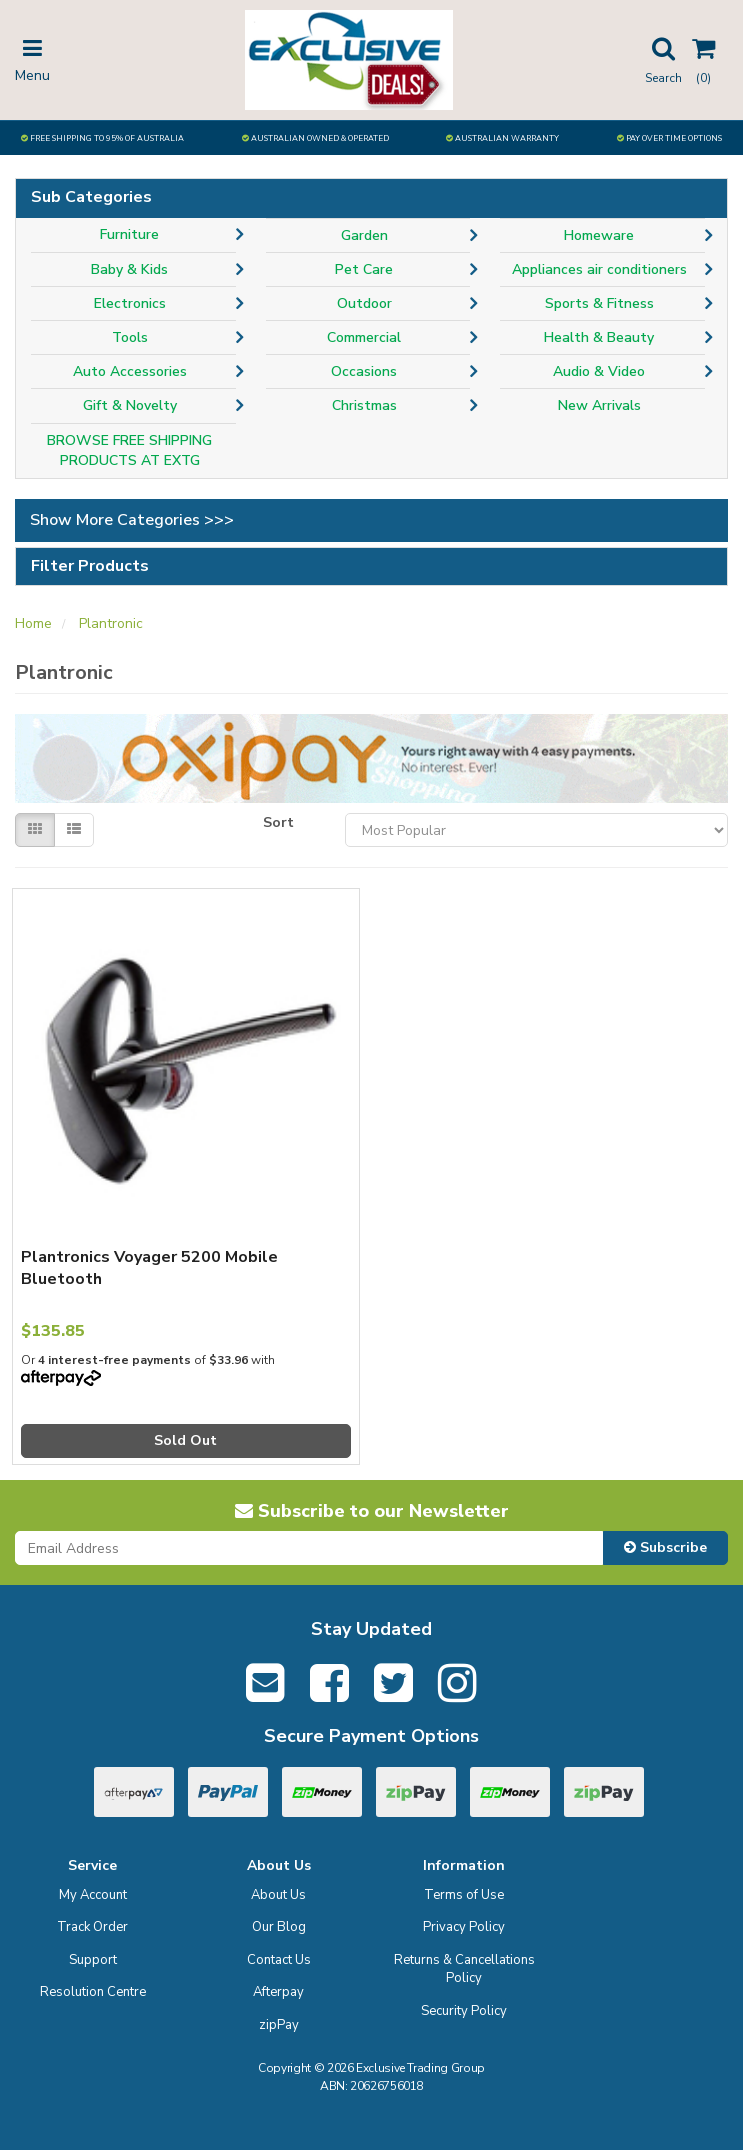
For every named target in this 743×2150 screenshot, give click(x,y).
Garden (364, 235)
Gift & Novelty (130, 405)
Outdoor (364, 303)
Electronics (130, 303)
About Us (278, 1895)
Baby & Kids (129, 269)
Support (93, 1960)
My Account (93, 1895)
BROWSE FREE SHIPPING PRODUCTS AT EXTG (129, 450)
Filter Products (90, 567)
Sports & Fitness (599, 303)
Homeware (599, 235)
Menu (32, 59)
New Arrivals (599, 405)
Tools (130, 337)
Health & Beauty (599, 337)
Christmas (364, 405)
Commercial (364, 337)
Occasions (364, 371)
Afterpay (278, 1992)
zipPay (279, 2025)
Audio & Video (599, 371)
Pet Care (364, 269)
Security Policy (464, 2011)
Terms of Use (464, 1895)
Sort (278, 822)
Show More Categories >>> (132, 520)
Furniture (129, 234)
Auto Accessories (130, 371)
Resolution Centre (93, 1992)
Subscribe (665, 1547)
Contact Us (279, 1960)
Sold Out (185, 1440)
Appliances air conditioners (599, 269)
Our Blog (279, 1927)
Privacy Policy (464, 1927)
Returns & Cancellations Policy (464, 1969)
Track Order (92, 1927)
